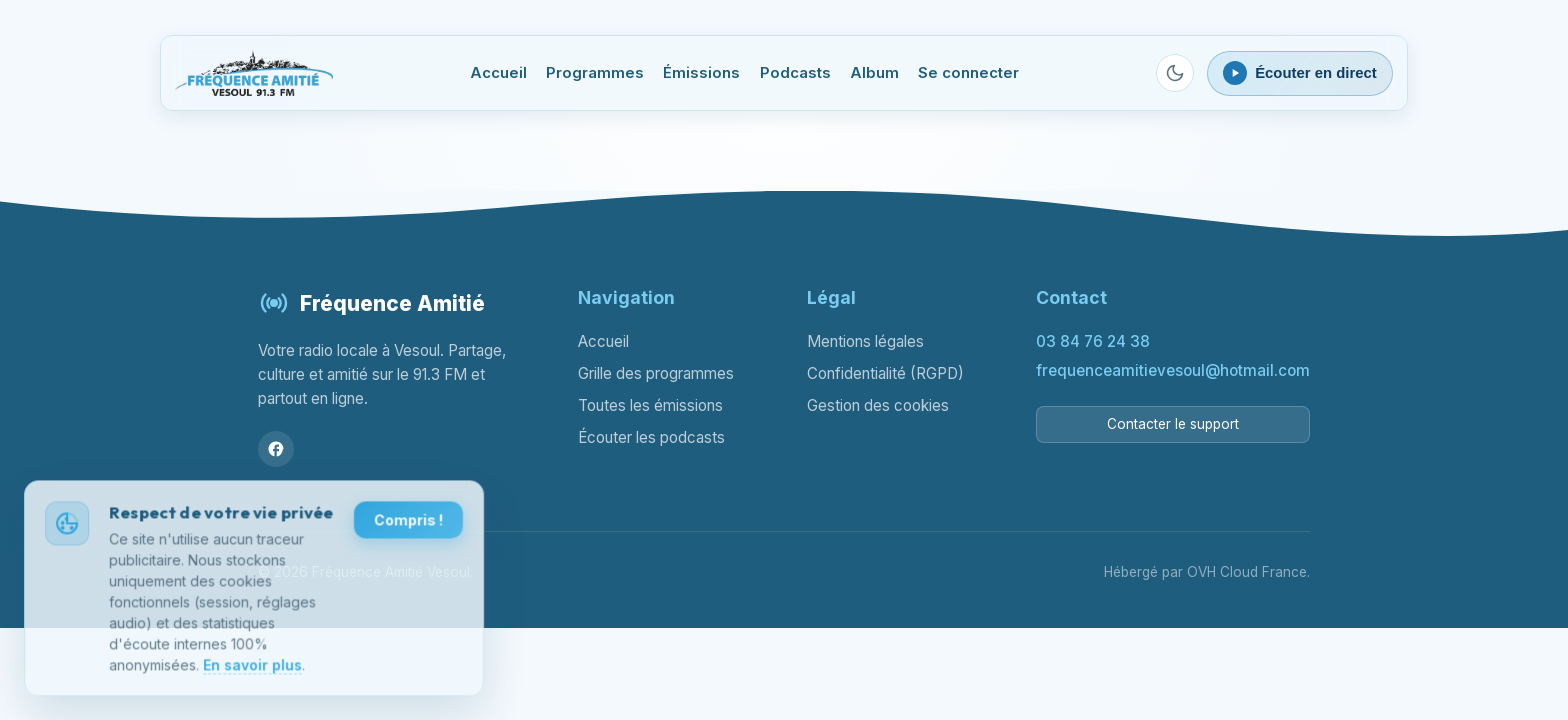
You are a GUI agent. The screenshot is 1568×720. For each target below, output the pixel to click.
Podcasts (795, 73)
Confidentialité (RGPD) (885, 373)
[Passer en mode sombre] (1175, 73)
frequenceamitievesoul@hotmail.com (1173, 370)
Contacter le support (1173, 424)
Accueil (498, 73)
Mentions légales (865, 341)
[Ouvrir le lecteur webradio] (1300, 73)
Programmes (595, 73)
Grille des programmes (656, 373)
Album (874, 73)
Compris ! (407, 522)
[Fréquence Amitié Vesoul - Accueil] (254, 73)
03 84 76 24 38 (1093, 341)
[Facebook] (276, 449)
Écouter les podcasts (651, 437)
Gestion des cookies (878, 405)
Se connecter (968, 73)
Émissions (701, 73)
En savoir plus (252, 667)
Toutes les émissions (650, 405)
